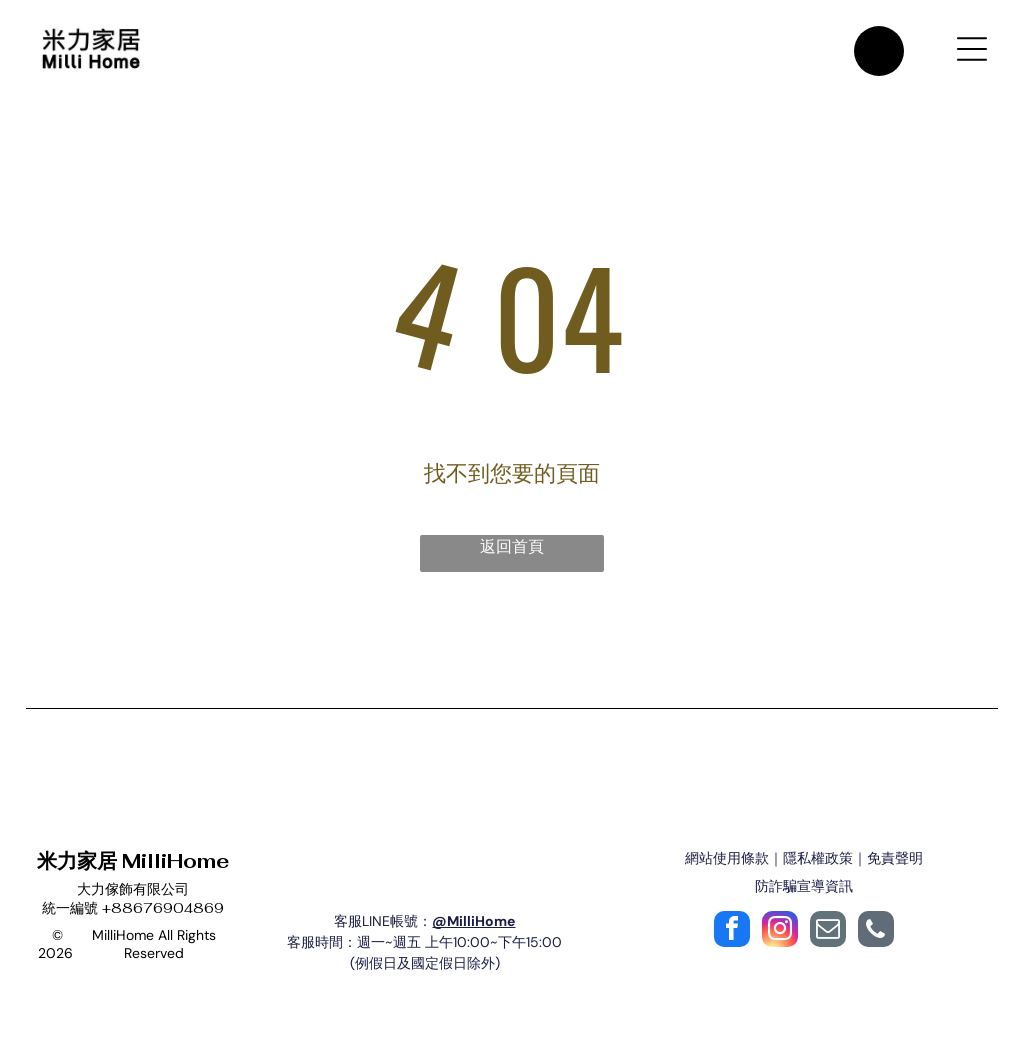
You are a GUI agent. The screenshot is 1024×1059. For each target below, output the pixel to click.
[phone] (876, 939)
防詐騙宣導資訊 (804, 894)
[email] (828, 939)
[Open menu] (972, 52)
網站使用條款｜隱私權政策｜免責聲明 (804, 866)
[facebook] (732, 939)
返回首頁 (512, 554)
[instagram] (780, 939)
